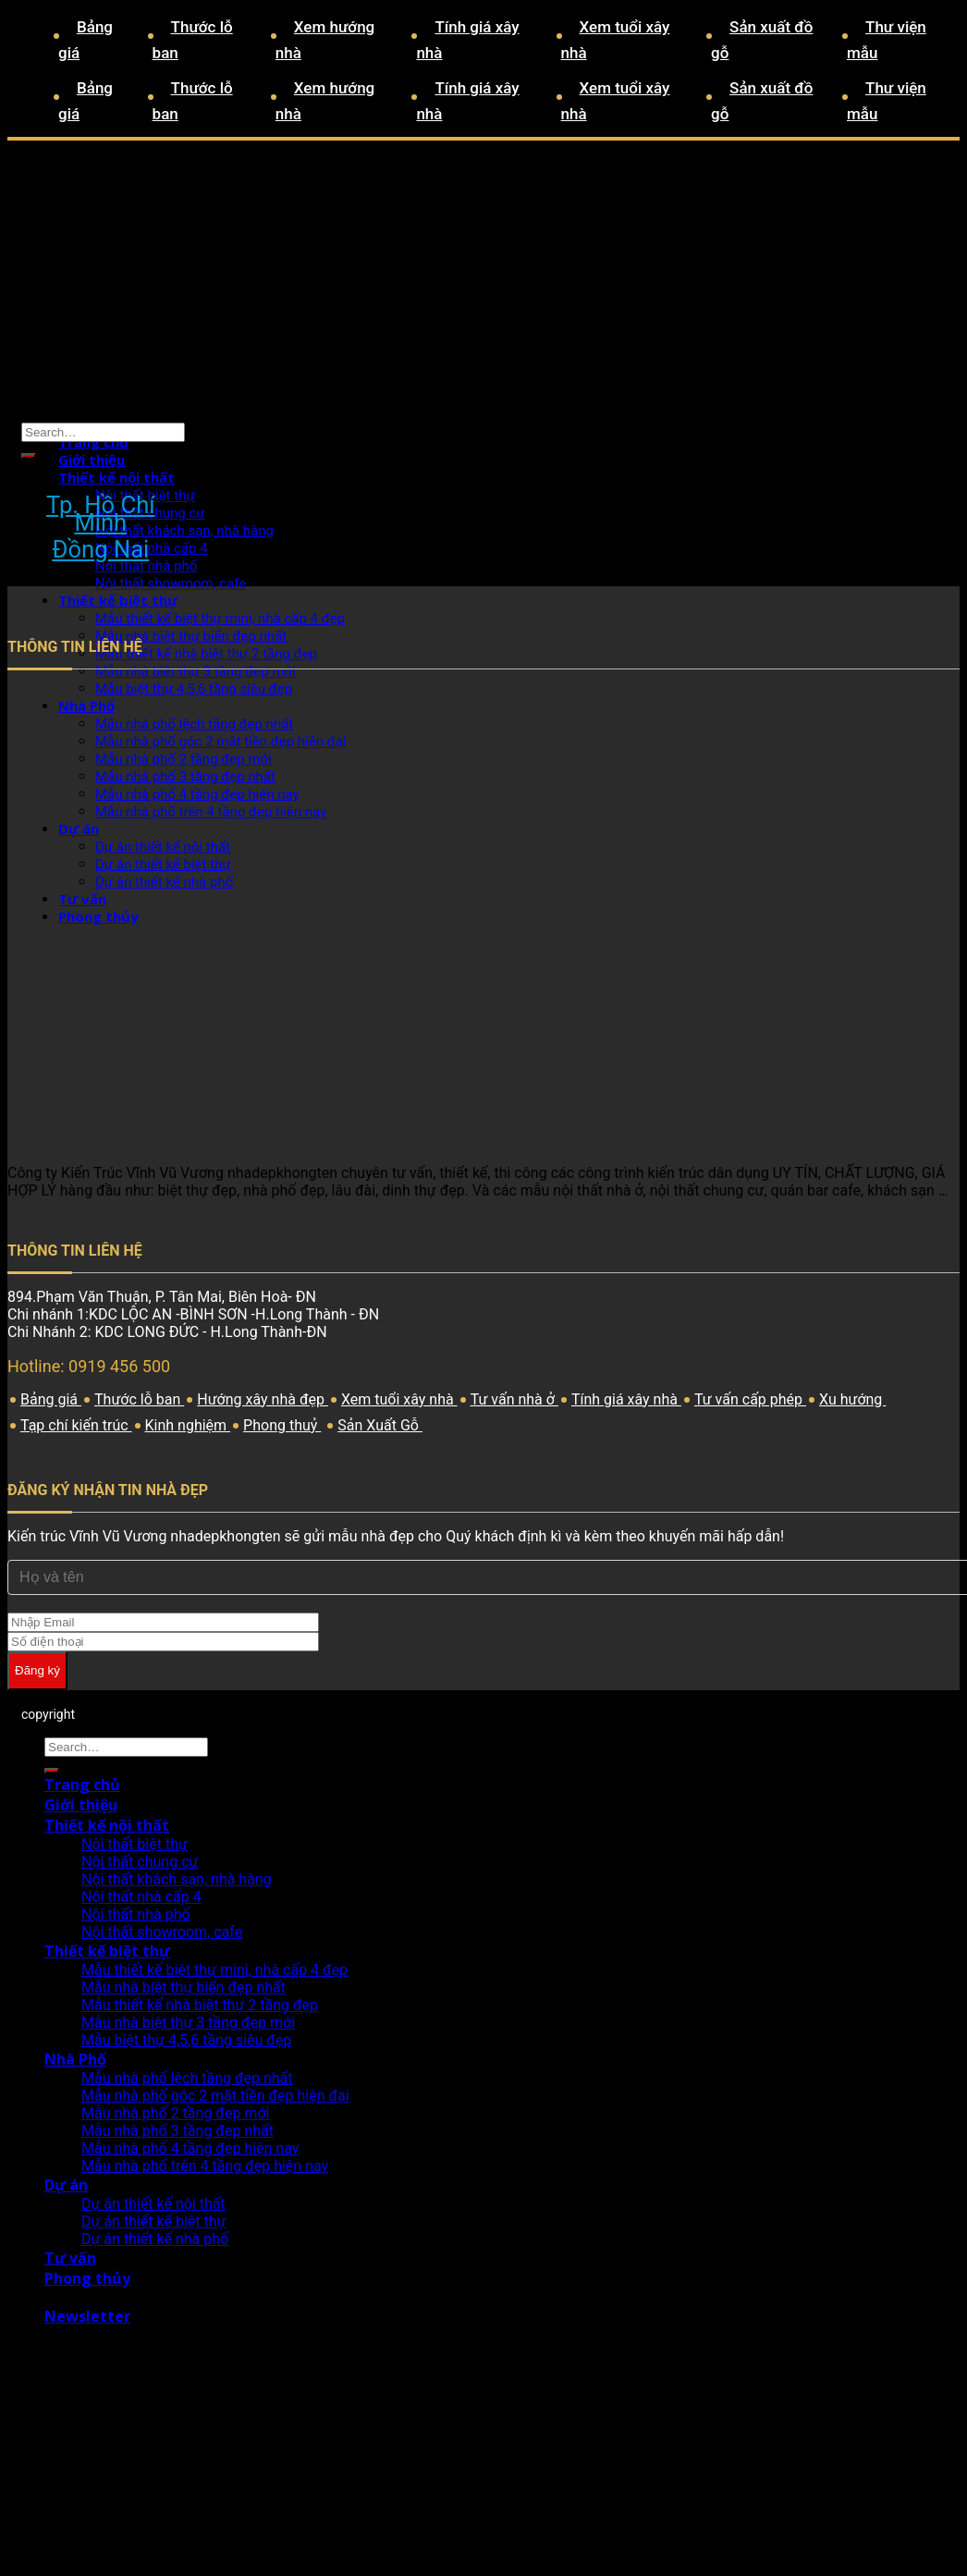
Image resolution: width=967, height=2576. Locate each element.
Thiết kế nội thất (116, 477)
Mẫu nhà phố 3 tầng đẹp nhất (177, 2131)
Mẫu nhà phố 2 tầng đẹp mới (175, 2113)
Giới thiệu (91, 459)
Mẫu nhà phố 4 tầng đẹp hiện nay (190, 2148)
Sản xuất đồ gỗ (762, 40)
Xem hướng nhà (324, 40)
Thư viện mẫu (886, 40)
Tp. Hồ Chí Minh (100, 514)
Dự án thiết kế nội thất (153, 2204)
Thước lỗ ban (193, 40)
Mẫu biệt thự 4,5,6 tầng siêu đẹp (186, 2040)
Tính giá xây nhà (467, 40)
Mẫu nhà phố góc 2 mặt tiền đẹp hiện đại (215, 2095)
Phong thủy (87, 2278)
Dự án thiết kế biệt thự (153, 2221)
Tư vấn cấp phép (750, 1399)
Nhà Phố (75, 2059)
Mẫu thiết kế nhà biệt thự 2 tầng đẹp (199, 2005)
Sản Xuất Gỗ (379, 1425)
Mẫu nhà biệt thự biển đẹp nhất (183, 1987)
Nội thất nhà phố (146, 566)
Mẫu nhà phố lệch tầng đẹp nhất (187, 2078)
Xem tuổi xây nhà (615, 40)
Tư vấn (70, 2258)
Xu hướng (852, 1399)
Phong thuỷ (282, 1425)
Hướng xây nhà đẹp (262, 1399)
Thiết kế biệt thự (117, 600)
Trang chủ (93, 442)
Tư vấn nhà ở (514, 1399)
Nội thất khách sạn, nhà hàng (184, 530)
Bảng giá (85, 40)
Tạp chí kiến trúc (76, 1425)
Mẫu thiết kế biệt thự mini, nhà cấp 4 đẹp (220, 618)
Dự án (66, 2185)
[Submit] (28, 456)
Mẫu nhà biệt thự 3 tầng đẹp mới (195, 671)
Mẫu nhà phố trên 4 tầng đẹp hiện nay (204, 2166)
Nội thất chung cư (139, 1862)
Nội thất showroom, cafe (170, 583)
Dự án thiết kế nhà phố (154, 2239)
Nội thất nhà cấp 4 (151, 548)
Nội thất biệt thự (134, 1844)
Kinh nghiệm (188, 1425)
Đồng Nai (100, 549)
